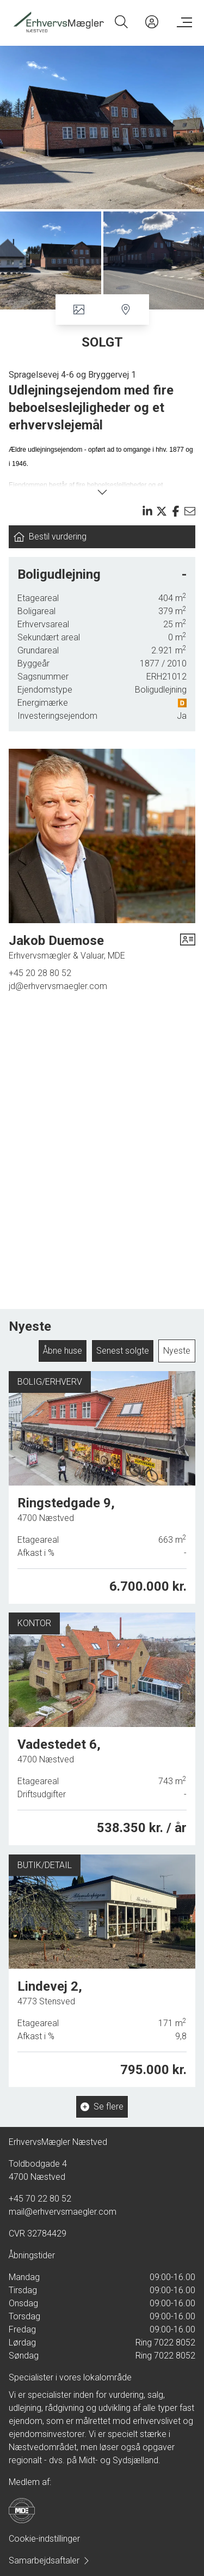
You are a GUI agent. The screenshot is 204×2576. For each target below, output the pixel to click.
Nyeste (177, 1351)
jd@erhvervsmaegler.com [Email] (58, 986)
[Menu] (182, 22)
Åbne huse (62, 1351)
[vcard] (187, 947)
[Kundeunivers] (152, 22)
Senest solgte (122, 1351)
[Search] (121, 22)
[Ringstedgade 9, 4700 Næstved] (102, 1488)
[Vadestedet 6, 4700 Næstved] (102, 1727)
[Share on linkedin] (147, 511)
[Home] (58, 22)
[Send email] (189, 511)
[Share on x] (161, 511)
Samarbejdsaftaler (49, 2560)
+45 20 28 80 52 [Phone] (40, 973)
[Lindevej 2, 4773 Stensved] (102, 1964)
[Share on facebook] (175, 511)
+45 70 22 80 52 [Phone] (40, 2198)
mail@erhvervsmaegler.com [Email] (62, 2212)
